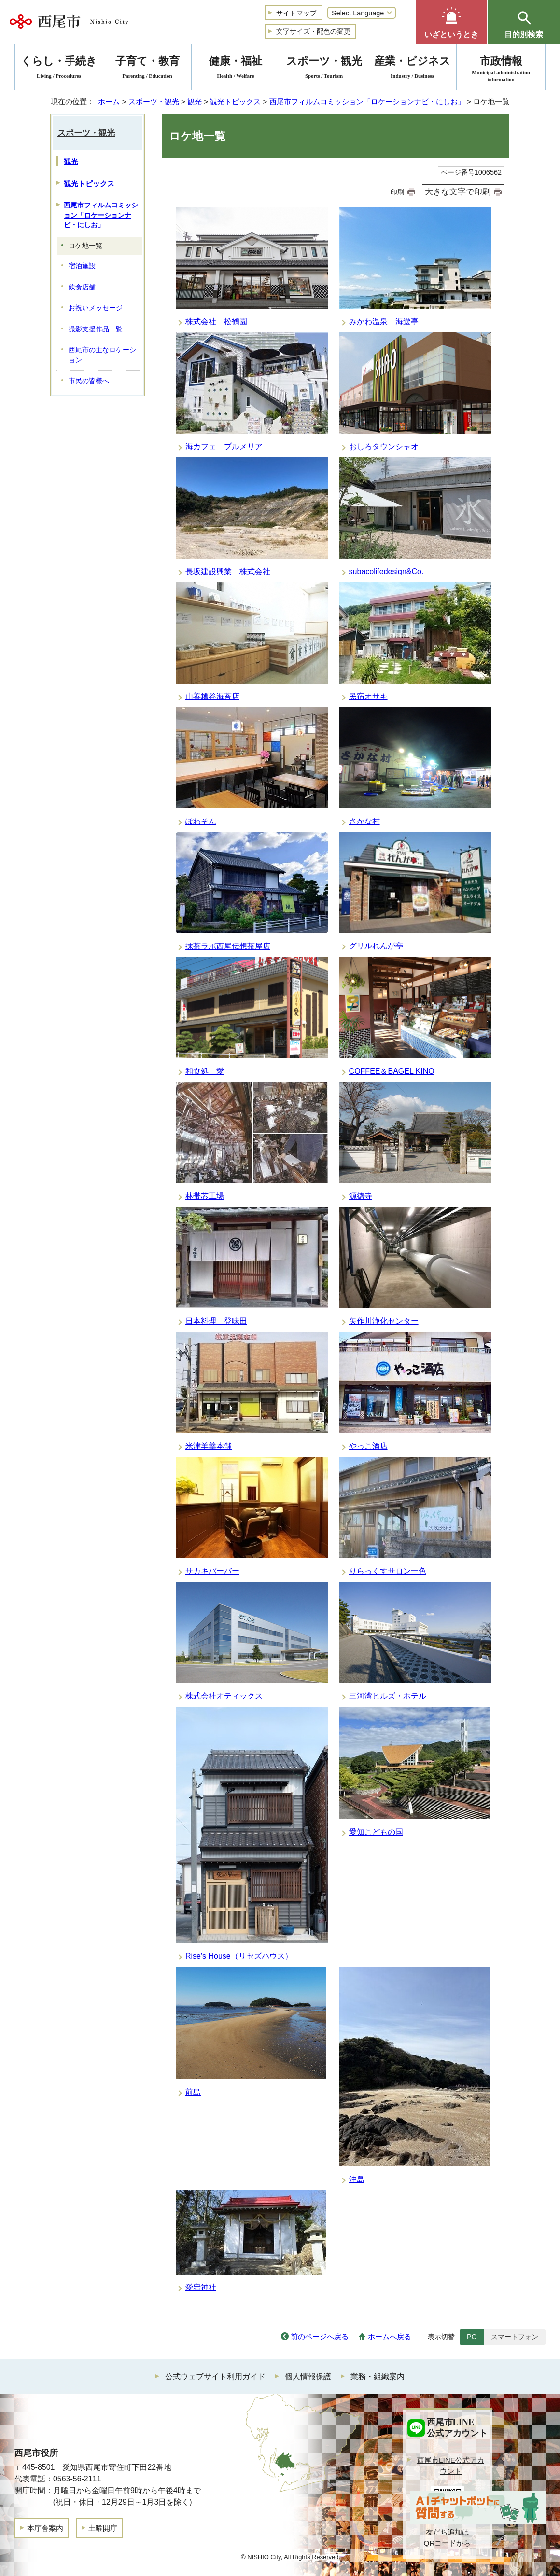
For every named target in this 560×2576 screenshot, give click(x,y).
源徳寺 (360, 1196)
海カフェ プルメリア (224, 446)
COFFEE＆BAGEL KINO (391, 1071)
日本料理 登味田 (216, 1321)
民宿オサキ (368, 696)
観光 (194, 101)
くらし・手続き (59, 68)
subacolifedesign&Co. (386, 571)
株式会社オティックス (224, 1696)
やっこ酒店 (368, 1446)
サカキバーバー (212, 1571)
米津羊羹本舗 (208, 1446)
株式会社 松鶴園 (216, 321)
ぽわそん (200, 821)
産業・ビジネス (412, 68)
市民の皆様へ (89, 380)
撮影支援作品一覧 (96, 329)
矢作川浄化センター (384, 1321)
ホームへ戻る (389, 2336)
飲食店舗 (82, 287)
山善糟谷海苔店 (212, 696)
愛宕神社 (200, 2287)
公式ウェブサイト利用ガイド (215, 2376)
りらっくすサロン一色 (387, 1571)
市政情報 (501, 68)
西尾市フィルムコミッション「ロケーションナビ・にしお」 (367, 101)
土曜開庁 (102, 2528)
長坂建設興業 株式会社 (227, 571)
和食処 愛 (204, 1071)
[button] (451, 22)
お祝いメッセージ (96, 308)
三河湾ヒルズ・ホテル (387, 1696)
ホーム (109, 101)
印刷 (397, 192)
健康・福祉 (235, 68)
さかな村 (364, 821)
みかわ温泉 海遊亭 (384, 321)
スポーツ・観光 (153, 101)
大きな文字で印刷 (457, 191)
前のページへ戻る (320, 2336)
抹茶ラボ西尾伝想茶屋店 (227, 946)
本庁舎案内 (45, 2528)
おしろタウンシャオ (384, 446)
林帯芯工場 (204, 1196)
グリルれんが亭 (376, 946)
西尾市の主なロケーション (102, 355)
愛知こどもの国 (376, 1832)
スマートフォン (514, 2337)
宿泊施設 (82, 266)
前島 (193, 2092)
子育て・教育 (147, 68)
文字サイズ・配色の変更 (313, 31)
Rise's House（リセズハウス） (239, 1956)
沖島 (356, 2179)
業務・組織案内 (377, 2376)
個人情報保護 (308, 2376)
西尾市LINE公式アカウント (450, 2465)
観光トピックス (235, 101)
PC (471, 2337)
